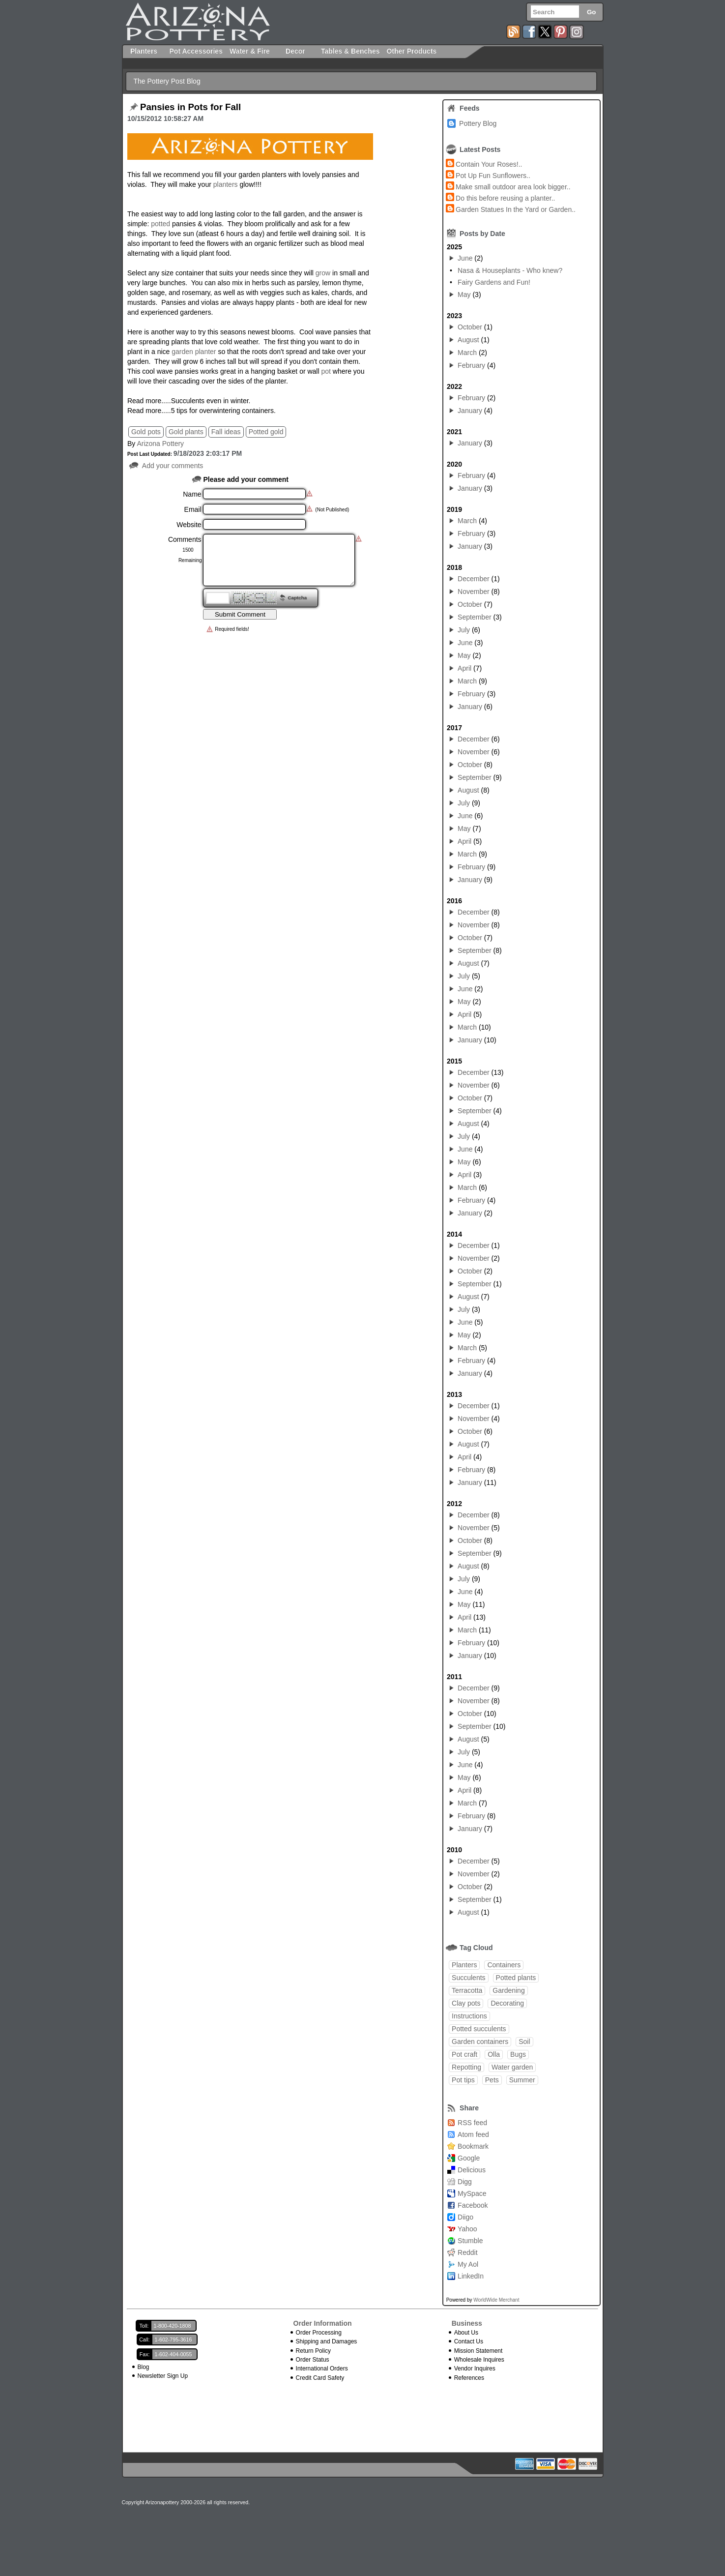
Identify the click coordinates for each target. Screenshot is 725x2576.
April (464, 668)
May (464, 294)
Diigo (465, 2217)
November (474, 591)
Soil (524, 2041)
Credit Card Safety (320, 2377)
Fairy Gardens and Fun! (494, 282)
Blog (143, 2367)
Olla (494, 2054)
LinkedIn (471, 2276)
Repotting (466, 2067)
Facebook (473, 2205)
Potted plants (516, 1978)
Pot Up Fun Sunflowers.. (493, 175)
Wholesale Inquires (479, 2359)
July (464, 630)
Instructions (469, 2016)
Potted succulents (479, 2029)
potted (160, 224)
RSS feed (472, 2123)
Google (469, 2158)
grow (323, 273)
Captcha (297, 597)
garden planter (194, 351)
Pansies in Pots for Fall (190, 107)
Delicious (472, 2170)
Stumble (470, 2241)
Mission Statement (478, 2350)
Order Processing (319, 2332)
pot (325, 371)
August (468, 340)
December (474, 579)
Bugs (518, 2054)
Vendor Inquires (474, 2368)
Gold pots (146, 432)
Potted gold (266, 432)
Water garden (512, 2067)
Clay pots (466, 2003)
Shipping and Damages (326, 2341)
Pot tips (463, 2080)
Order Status (312, 2359)
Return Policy (313, 2350)
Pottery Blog (477, 123)
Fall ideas (226, 432)
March (467, 352)
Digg (465, 2182)
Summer (522, 2080)
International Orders (322, 2368)
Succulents (468, 1978)
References (469, 2377)
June (465, 258)
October (470, 327)
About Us (466, 2332)
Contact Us (468, 2341)
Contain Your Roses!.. (489, 164)
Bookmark (473, 2146)
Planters (464, 1965)
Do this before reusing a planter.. (505, 198)
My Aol (468, 2264)
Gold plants (186, 432)
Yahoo (467, 2229)
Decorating (507, 2003)
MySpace (472, 2193)
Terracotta (467, 1990)
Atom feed (473, 2134)
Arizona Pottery (160, 443)
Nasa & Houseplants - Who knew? (510, 270)
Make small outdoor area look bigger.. (513, 187)
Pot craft (464, 2054)
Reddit (467, 2252)
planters (225, 184)
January (470, 411)
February (471, 365)
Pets (492, 2080)
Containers (504, 1965)
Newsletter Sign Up (163, 2375)
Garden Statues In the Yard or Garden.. (516, 209)
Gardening (508, 1990)
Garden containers (480, 2041)
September (474, 617)
